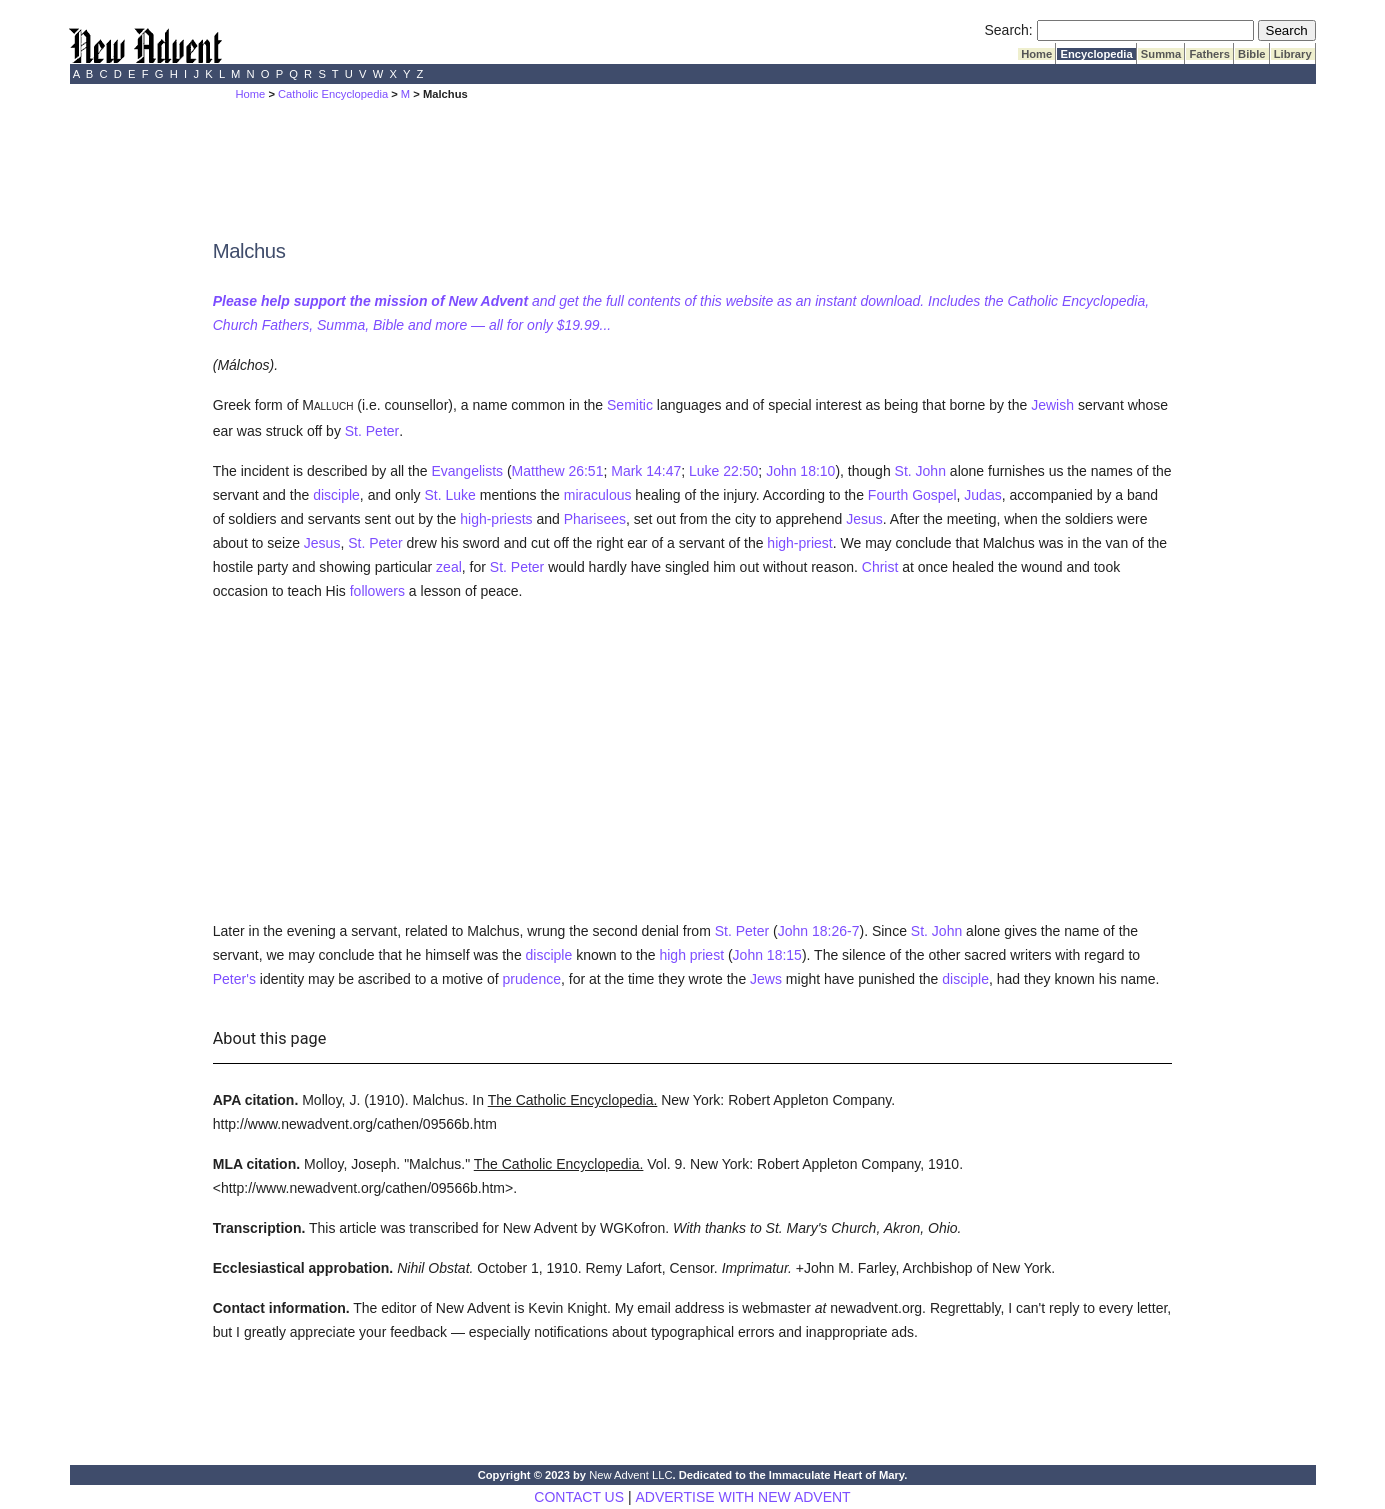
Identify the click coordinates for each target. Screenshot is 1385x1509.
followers (377, 591)
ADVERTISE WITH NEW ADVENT (742, 1497)
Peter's (234, 979)
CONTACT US (579, 1497)
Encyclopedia (1096, 54)
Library (1293, 54)
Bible (1252, 54)
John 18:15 (767, 955)
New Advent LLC (630, 1475)
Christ (880, 567)
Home (1036, 54)
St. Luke (449, 495)
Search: (1008, 30)
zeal (449, 567)
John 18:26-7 (819, 931)
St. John (920, 471)
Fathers (1209, 54)
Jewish (1052, 405)
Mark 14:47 (646, 471)
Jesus (864, 519)
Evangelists (467, 471)
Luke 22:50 (723, 471)
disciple (336, 495)
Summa (1161, 54)
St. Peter (372, 431)
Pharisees (595, 519)
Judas (982, 495)
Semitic (630, 405)
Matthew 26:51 (558, 471)
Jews (766, 979)
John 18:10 (800, 471)
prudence (532, 979)
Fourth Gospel (912, 495)
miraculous (598, 495)
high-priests (496, 519)
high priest (691, 955)
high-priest (799, 543)
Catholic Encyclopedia (333, 94)
